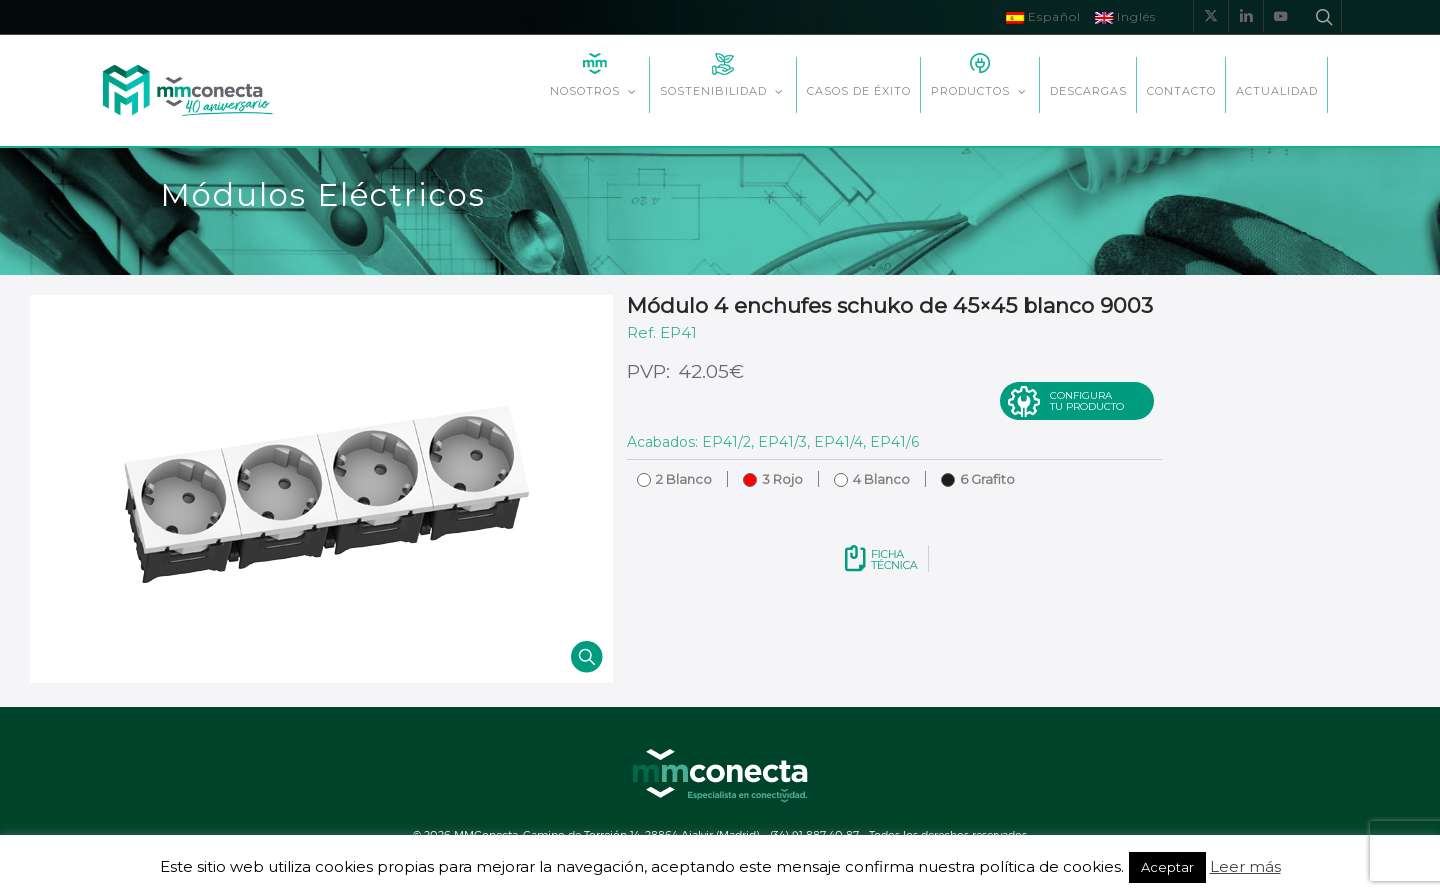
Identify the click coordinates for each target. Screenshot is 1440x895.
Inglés (1125, 16)
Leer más (1245, 866)
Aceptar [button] (1167, 867)
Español (1043, 16)
